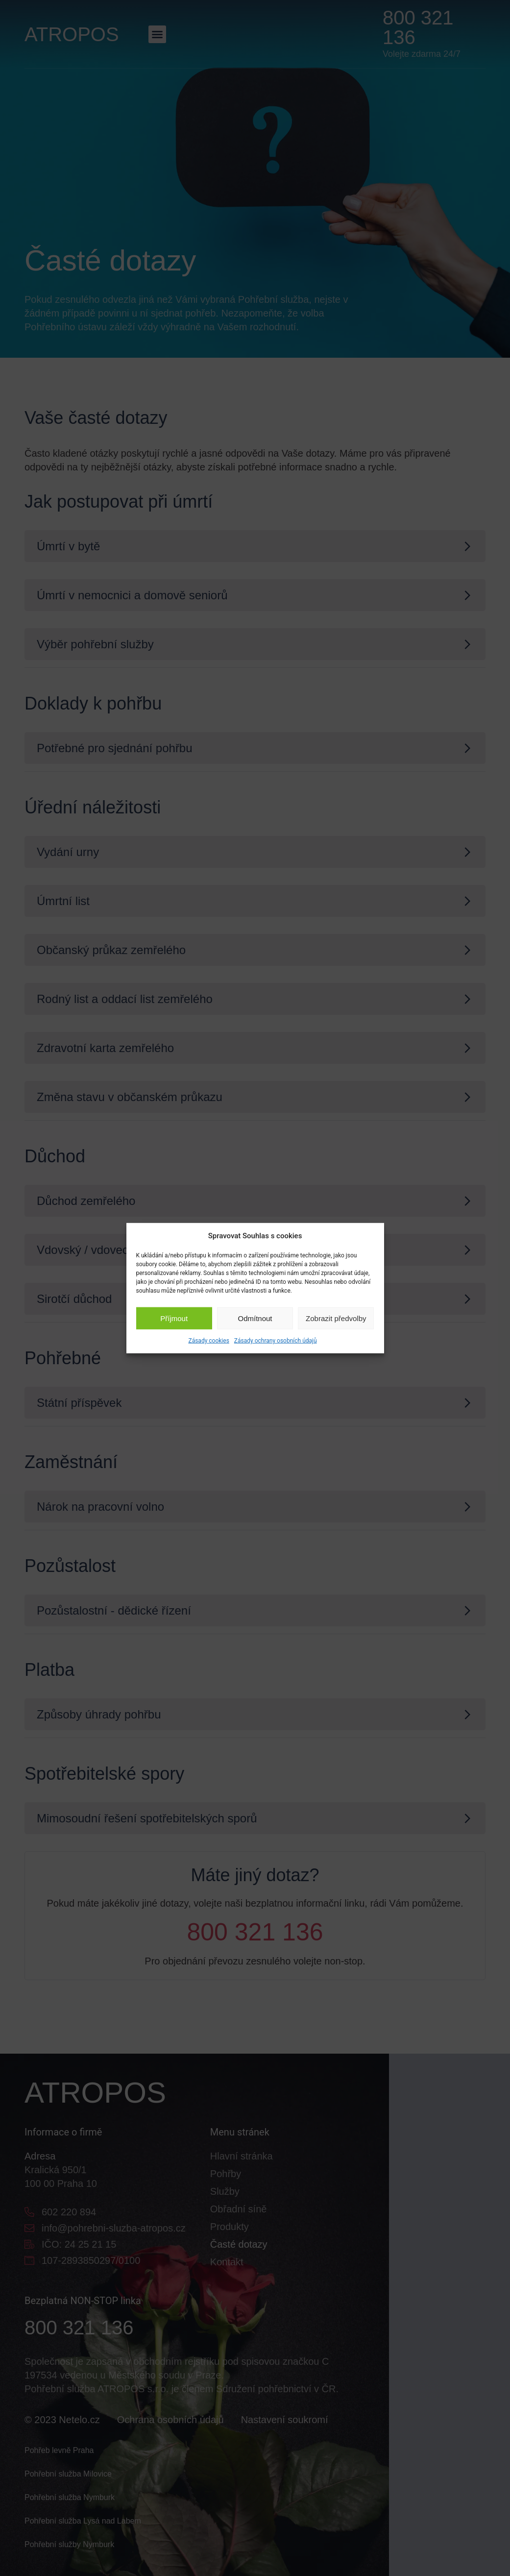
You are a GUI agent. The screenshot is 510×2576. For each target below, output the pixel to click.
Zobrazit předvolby (336, 1318)
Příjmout (174, 1318)
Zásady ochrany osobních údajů (275, 1340)
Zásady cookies (208, 1340)
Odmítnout (255, 1318)
